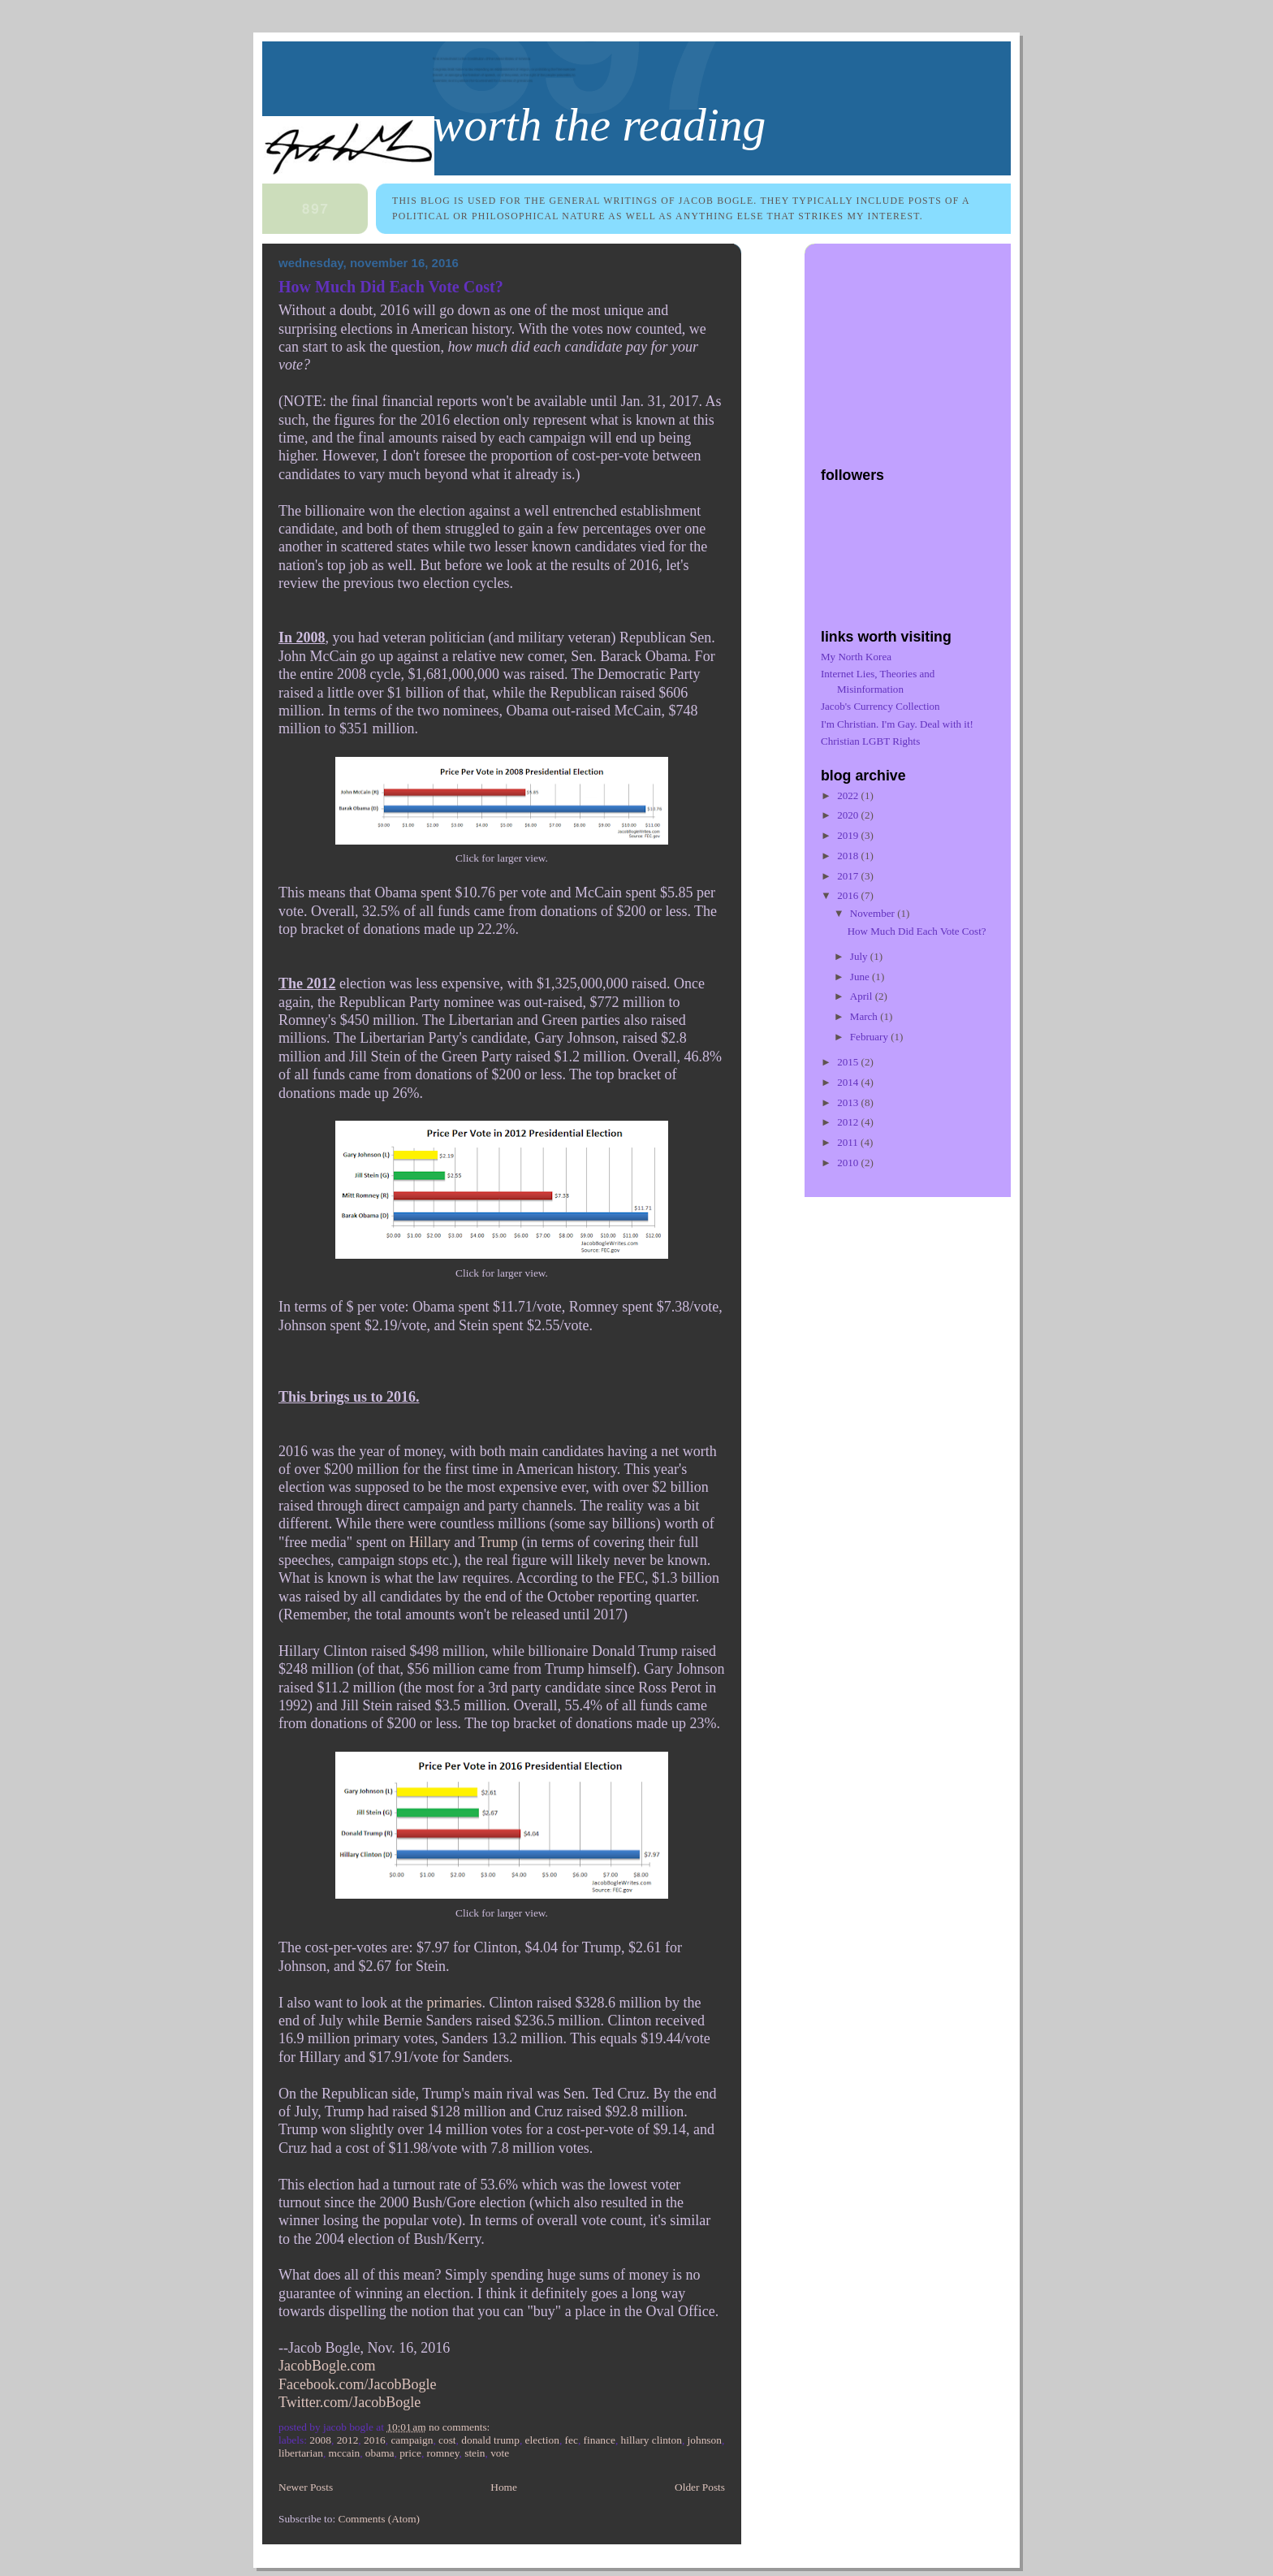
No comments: (461, 2427)
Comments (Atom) (379, 2519)
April (862, 996)
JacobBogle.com (326, 2366)
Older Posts (700, 2487)
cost (447, 2440)
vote (499, 2453)
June (861, 976)
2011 (849, 1142)
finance (599, 2440)
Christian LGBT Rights (870, 741)
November (873, 913)
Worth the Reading (599, 124)
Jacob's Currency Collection (880, 706)
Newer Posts (305, 2487)
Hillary (430, 1542)
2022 (849, 795)
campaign (412, 2440)
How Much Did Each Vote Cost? (390, 287)
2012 (348, 2440)
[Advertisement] (922, 346)
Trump (497, 1542)
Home (503, 2487)
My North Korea (856, 656)
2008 (320, 2440)
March (865, 1016)
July (860, 956)
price (410, 2453)
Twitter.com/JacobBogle (349, 2402)
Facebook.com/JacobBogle (357, 2384)
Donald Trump (490, 2440)
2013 (849, 1102)
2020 (849, 815)
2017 (849, 876)
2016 (375, 2440)
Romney (443, 2453)
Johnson (705, 2440)
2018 (849, 855)
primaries (453, 2003)
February (870, 1037)
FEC (571, 2440)
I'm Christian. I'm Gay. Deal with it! (897, 724)
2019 (849, 835)
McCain (344, 2453)
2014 (849, 1082)
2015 (849, 1062)
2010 (849, 1162)
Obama (380, 2453)
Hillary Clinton (651, 2440)
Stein (474, 2453)
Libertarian (300, 2453)
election (542, 2440)
